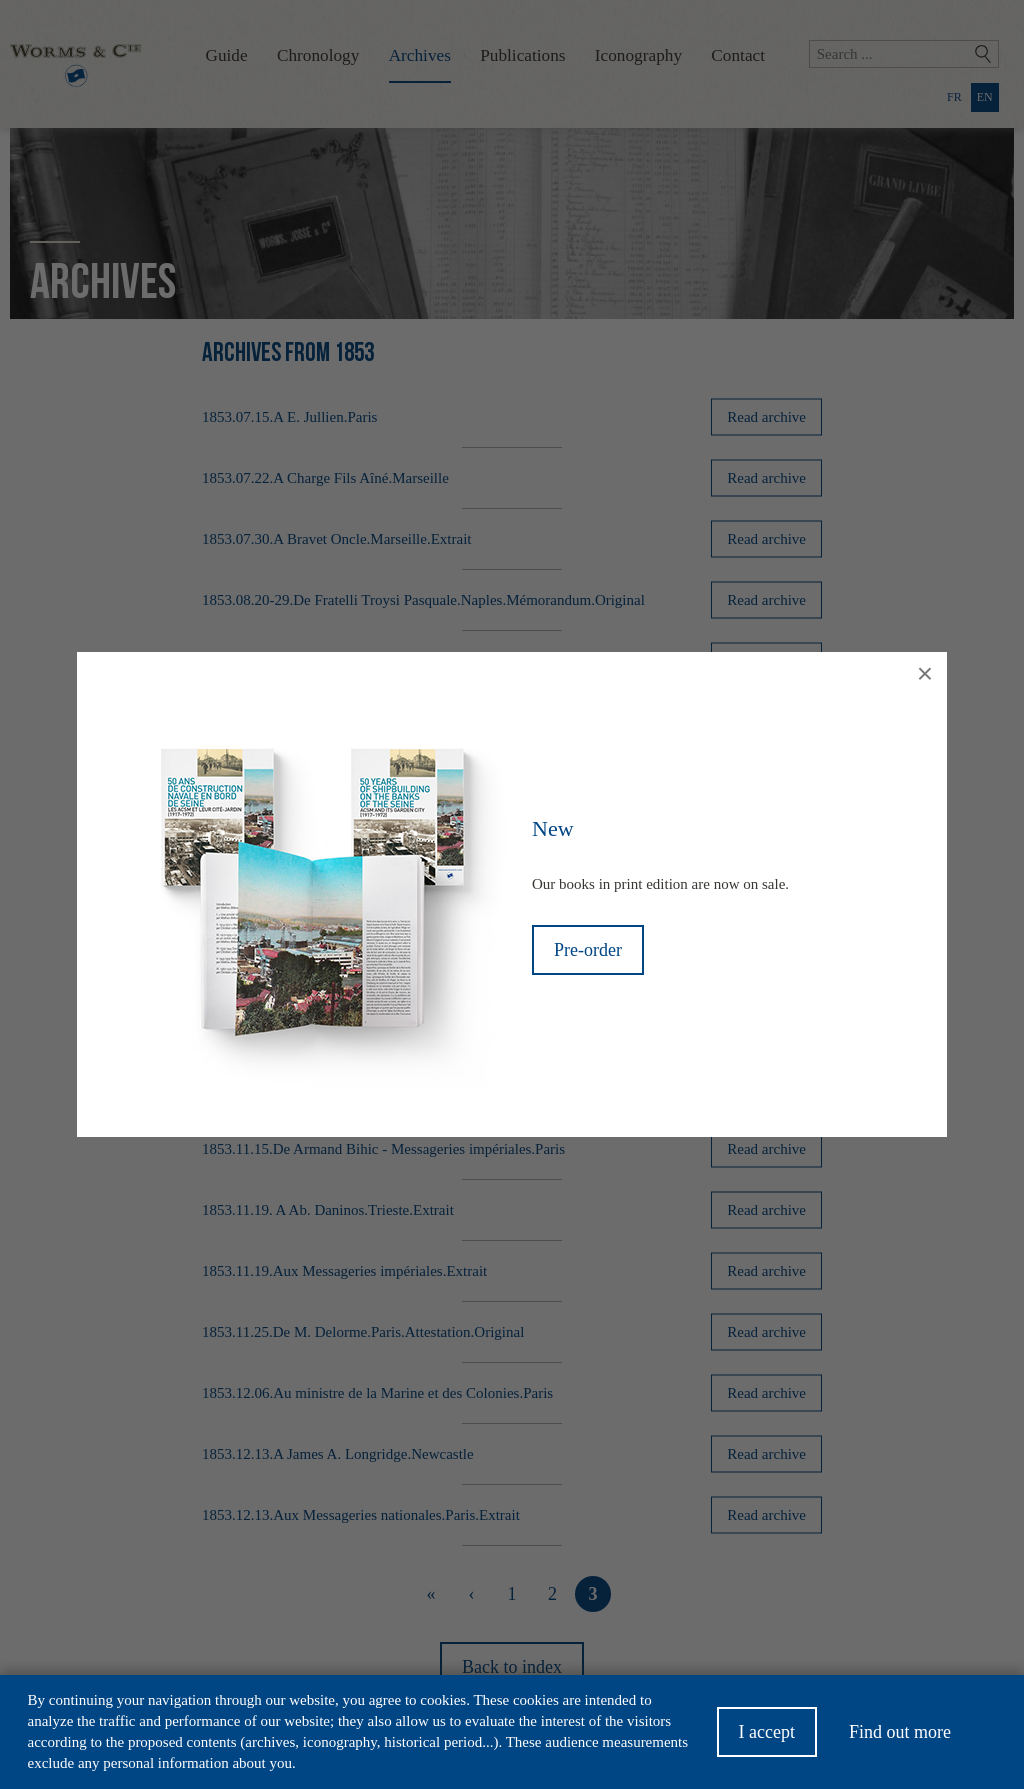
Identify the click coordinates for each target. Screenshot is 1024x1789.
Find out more (900, 1738)
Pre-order (588, 950)
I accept (767, 1738)
